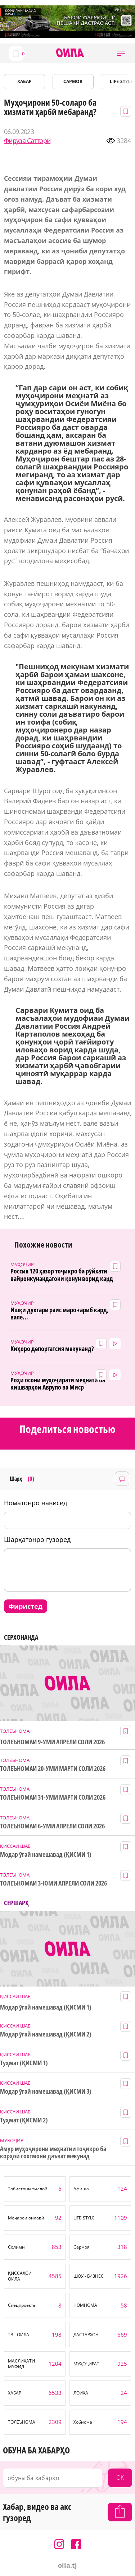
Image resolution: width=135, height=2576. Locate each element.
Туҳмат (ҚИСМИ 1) (24, 2063)
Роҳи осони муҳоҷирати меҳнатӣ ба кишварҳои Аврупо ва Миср (57, 1383)
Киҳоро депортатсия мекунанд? (52, 1349)
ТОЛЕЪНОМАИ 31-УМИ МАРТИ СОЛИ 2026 (52, 1797)
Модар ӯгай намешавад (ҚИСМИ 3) (45, 2091)
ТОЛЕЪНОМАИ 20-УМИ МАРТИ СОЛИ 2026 (52, 1768)
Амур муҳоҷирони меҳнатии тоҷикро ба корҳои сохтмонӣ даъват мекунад (53, 2152)
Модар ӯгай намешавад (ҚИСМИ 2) (45, 2034)
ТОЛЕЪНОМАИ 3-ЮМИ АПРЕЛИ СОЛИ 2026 (53, 1883)
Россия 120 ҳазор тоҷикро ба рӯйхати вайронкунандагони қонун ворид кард (61, 1274)
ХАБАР (24, 81)
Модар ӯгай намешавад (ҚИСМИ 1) (45, 1854)
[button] (121, 53)
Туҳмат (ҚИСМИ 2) (24, 2120)
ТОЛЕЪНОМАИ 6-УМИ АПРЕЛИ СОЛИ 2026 (52, 1826)
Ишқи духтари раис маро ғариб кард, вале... (59, 1313)
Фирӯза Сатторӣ (27, 140)
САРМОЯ (72, 81)
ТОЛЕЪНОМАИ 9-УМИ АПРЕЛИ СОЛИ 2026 (52, 1742)
